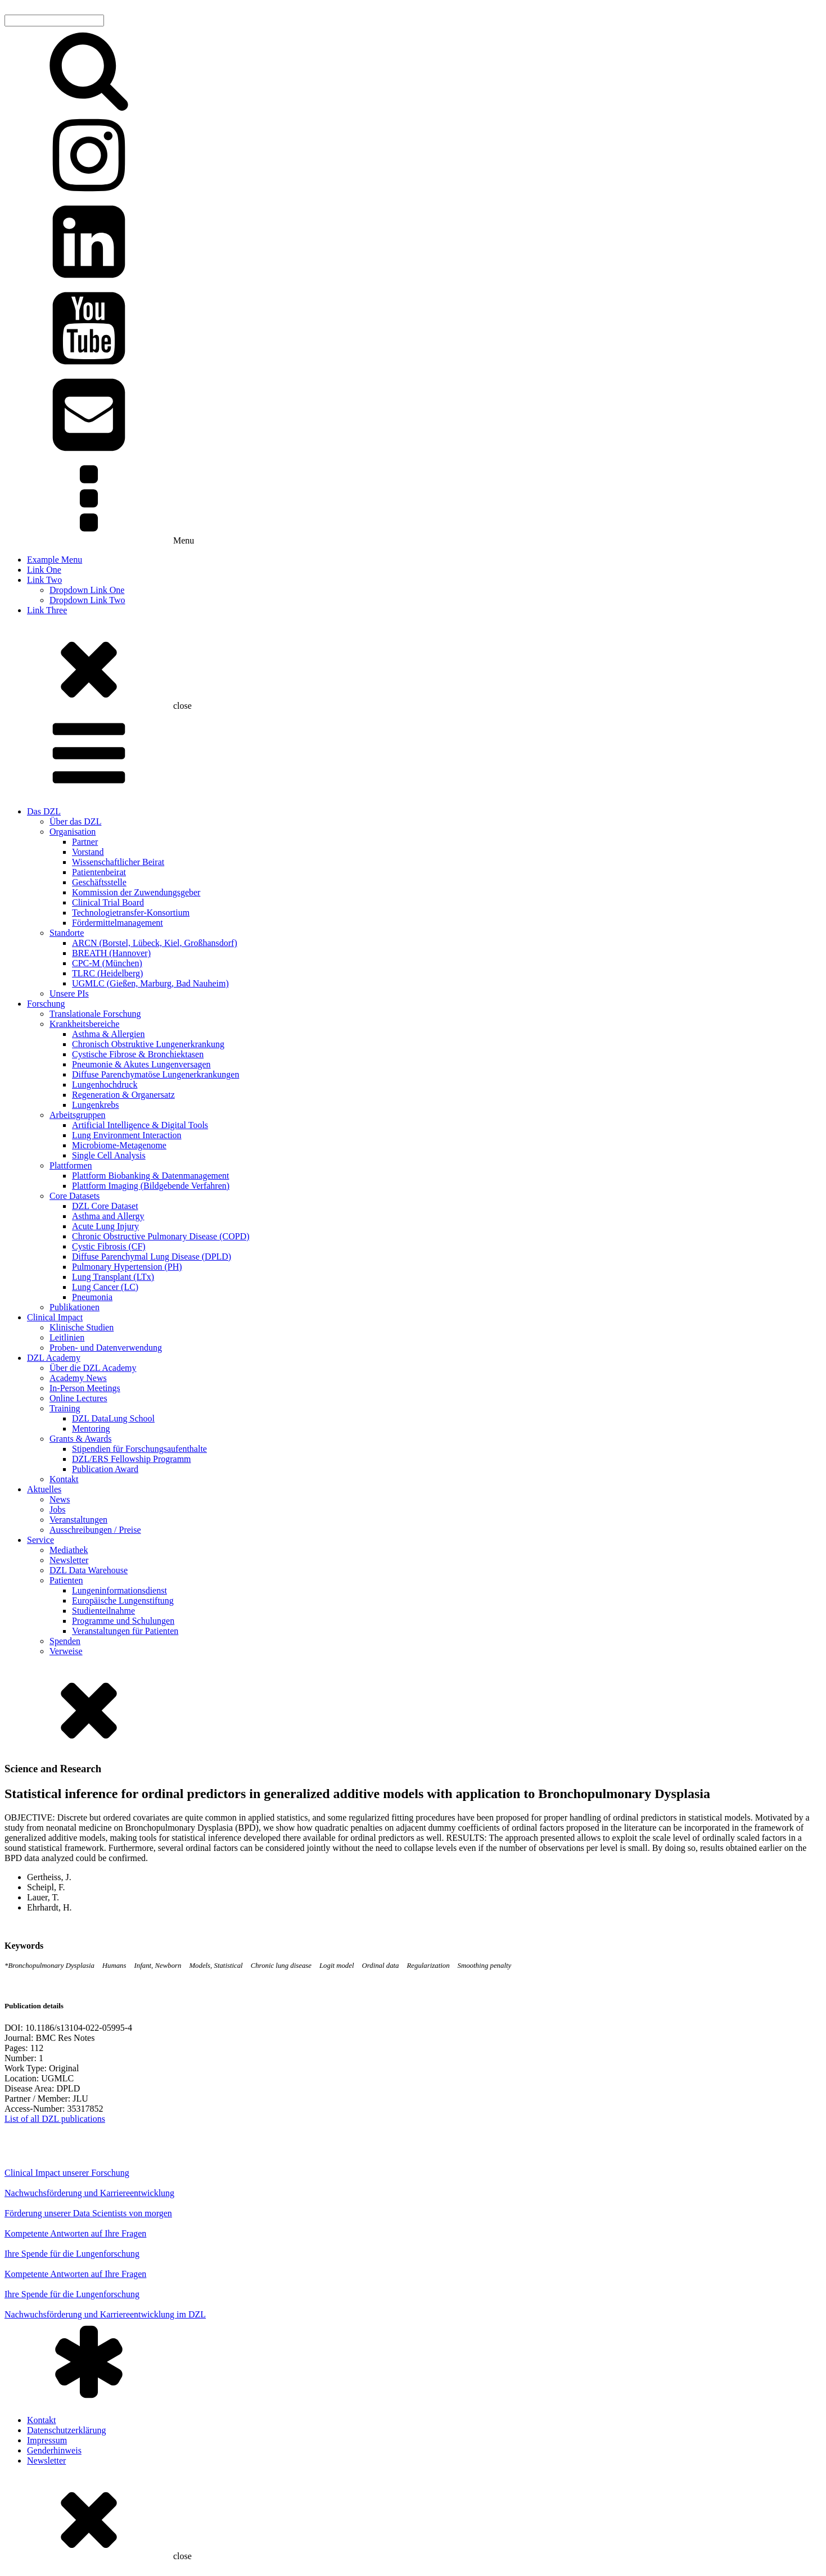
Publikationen (74, 1307)
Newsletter (68, 1560)
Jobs (57, 1509)
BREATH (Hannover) (111, 953)
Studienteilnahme (103, 1610)
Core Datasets (74, 1196)
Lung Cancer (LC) (105, 1287)
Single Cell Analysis (109, 1155)
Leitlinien (66, 1337)
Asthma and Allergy (108, 1216)
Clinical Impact (55, 1317)
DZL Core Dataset (105, 1206)
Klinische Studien (81, 1327)
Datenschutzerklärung (66, 2430)
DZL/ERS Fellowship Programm (131, 1459)
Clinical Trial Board (108, 902)
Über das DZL (75, 821)
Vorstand (88, 852)
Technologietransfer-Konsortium (130, 912)
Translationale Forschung (95, 1013)
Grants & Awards (80, 1438)
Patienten (66, 1580)
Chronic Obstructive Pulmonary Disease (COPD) (161, 1236)
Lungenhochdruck (104, 1084)
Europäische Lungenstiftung (123, 1600)
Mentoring (91, 1428)
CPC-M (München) (107, 963)
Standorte (66, 933)
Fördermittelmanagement (117, 922)
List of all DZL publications (54, 2119)
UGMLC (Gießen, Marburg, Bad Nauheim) (150, 983)
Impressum (47, 2440)
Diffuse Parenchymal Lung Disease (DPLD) (151, 1256)
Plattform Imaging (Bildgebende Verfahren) (150, 1185)
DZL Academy (53, 1357)
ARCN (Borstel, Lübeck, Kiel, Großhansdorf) (154, 943)
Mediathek (68, 1550)
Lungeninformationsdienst (119, 1590)
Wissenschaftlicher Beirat (118, 862)
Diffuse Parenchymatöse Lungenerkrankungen (155, 1074)
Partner (85, 841)
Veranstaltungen (78, 1519)
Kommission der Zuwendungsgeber (136, 892)
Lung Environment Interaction (127, 1135)
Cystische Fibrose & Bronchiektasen (138, 1054)
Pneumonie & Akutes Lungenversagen (141, 1064)
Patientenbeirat (99, 872)
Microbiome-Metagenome (119, 1145)
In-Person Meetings (84, 1388)
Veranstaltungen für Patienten (125, 1631)
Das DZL (44, 811)
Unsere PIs (69, 993)
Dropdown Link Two (87, 600)
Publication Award (105, 1469)
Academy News (78, 1378)
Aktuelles (44, 1489)
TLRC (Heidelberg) (107, 973)
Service (40, 1540)
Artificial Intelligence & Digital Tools (140, 1125)
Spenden (64, 1641)
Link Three (47, 610)
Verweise (66, 1651)
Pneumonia (92, 1297)
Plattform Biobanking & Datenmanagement (150, 1175)
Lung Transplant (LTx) (113, 1277)
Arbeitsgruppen (77, 1115)
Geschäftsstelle (99, 882)
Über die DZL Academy (92, 1368)
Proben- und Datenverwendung (105, 1347)
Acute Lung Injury (105, 1226)
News (59, 1499)
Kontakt (64, 1479)
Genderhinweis (54, 2450)
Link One (44, 569)
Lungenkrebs (95, 1105)
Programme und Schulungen (123, 1621)
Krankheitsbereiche (84, 1024)
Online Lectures (78, 1398)
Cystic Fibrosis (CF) (109, 1246)
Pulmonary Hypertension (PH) (127, 1266)
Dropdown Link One (86, 590)
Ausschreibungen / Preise (95, 1529)
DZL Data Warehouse (88, 1570)
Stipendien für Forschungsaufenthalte (139, 1449)
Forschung (46, 1003)
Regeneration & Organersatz (123, 1094)
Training (64, 1408)
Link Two (44, 580)
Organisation (72, 831)
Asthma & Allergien (108, 1034)
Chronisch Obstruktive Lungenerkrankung (148, 1044)
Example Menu (54, 559)
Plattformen (70, 1165)
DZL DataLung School (113, 1418)
